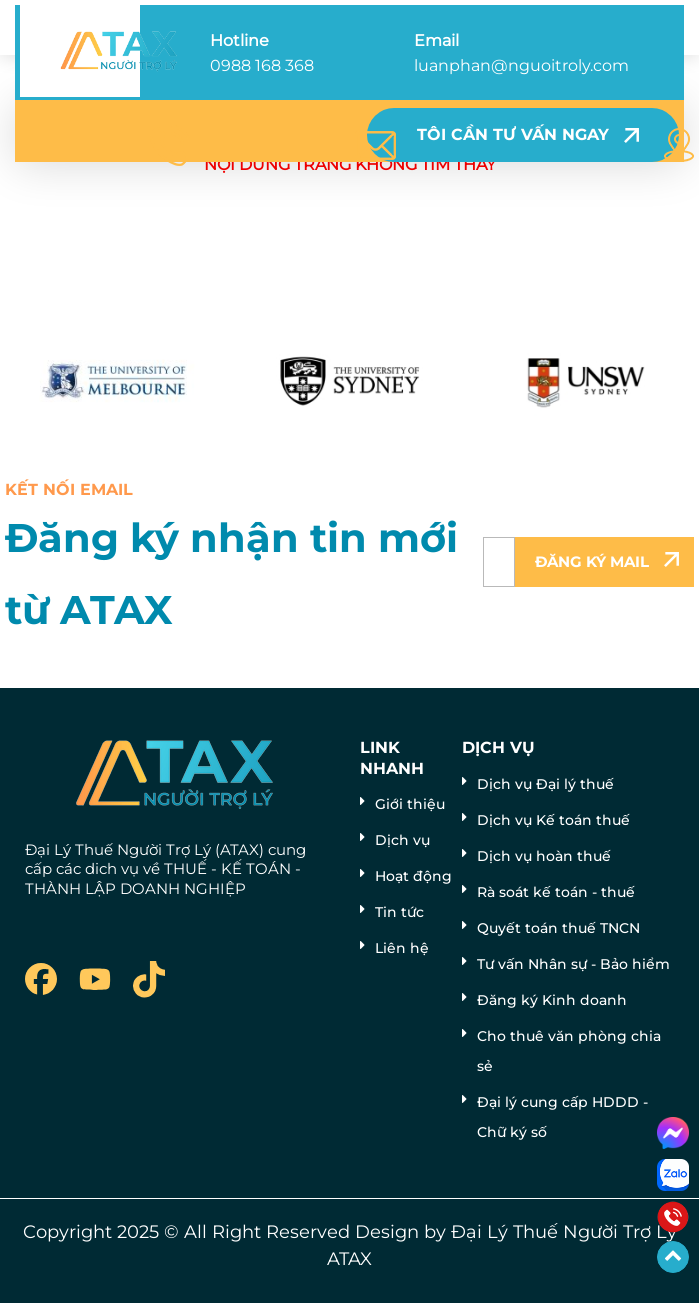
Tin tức (399, 912)
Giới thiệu (410, 804)
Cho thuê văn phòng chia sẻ (569, 1051)
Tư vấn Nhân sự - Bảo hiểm (573, 964)
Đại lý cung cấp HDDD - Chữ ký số (562, 1117)
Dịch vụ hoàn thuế (544, 856)
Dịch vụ (402, 840)
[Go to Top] (673, 1257)
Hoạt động (413, 876)
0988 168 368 (262, 65)
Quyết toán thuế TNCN (558, 928)
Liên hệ (402, 948)
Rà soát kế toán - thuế (556, 892)
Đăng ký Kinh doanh (552, 1000)
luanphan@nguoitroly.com (521, 65)
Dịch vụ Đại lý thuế (545, 784)
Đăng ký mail (592, 561)
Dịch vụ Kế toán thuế (553, 820)
